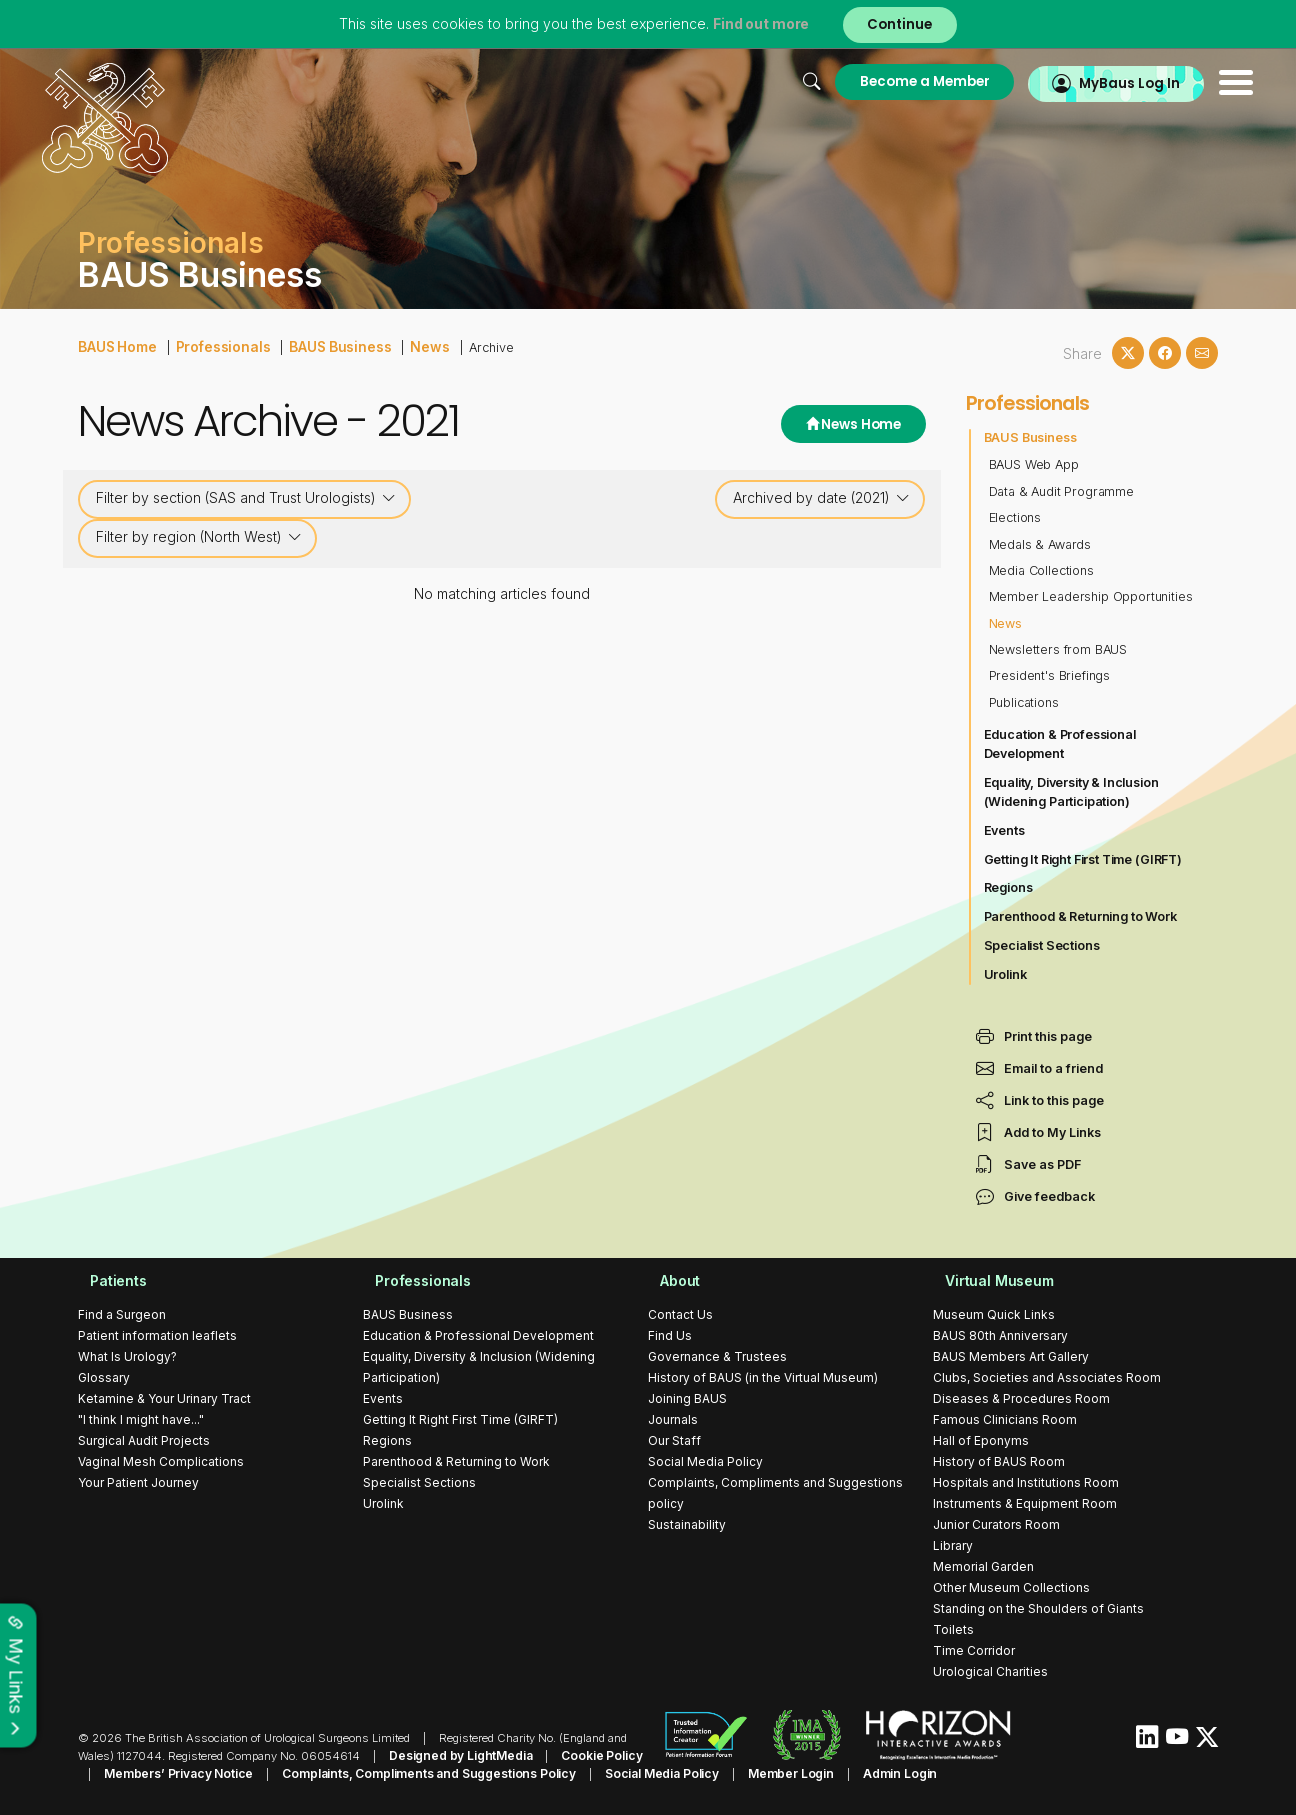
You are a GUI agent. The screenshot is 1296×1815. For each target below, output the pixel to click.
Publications (1025, 702)
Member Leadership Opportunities (1093, 596)
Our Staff (674, 1440)
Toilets (953, 1629)
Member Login (734, 1772)
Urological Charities (990, 1671)
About (668, 1280)
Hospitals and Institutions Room (1026, 1482)
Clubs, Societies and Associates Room (1047, 1377)
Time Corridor (974, 1650)
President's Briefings (1051, 675)
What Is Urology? (127, 1356)
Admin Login (837, 1772)
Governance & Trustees (717, 1356)
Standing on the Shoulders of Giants (1038, 1608)
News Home (847, 425)
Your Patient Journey (138, 1482)
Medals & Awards (1041, 544)
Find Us (670, 1335)
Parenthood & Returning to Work (1083, 916)
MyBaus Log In (1087, 81)
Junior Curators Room (996, 1524)
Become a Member (871, 81)
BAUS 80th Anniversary (1000, 1335)
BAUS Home (116, 345)
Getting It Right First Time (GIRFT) (1086, 859)
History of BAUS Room (999, 1461)
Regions (1009, 887)
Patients (107, 1280)
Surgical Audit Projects (144, 1440)
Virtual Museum (988, 1280)
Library (953, 1545)
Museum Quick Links (994, 1314)
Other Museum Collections (1011, 1587)
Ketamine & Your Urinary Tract (164, 1398)
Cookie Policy (589, 1755)
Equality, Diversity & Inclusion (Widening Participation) (1074, 792)
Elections (1016, 517)
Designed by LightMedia (456, 1755)
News (409, 345)
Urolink (1006, 974)
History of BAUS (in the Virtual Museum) (763, 1377)
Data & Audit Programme (1063, 491)
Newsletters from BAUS (1060, 649)
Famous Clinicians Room (1005, 1419)
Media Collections (1043, 570)
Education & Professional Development (1062, 744)
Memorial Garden (983, 1566)
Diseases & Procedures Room (1021, 1398)
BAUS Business (324, 345)
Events (1005, 830)
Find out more (756, 24)
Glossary (104, 1377)
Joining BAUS (687, 1398)
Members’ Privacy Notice (148, 1772)
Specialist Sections (1043, 945)
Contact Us (680, 1314)
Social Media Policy (705, 1461)
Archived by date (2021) (821, 498)
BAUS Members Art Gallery (1011, 1356)
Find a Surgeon (122, 1314)
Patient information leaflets (157, 1335)
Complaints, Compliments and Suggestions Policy (387, 1772)
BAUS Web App (1035, 464)
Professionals (215, 345)
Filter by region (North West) (199, 537)
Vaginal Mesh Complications (161, 1461)
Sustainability (687, 1524)
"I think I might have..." (141, 1419)
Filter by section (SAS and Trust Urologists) (246, 498)
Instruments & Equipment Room (1025, 1503)
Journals (673, 1419)
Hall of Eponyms (981, 1440)
